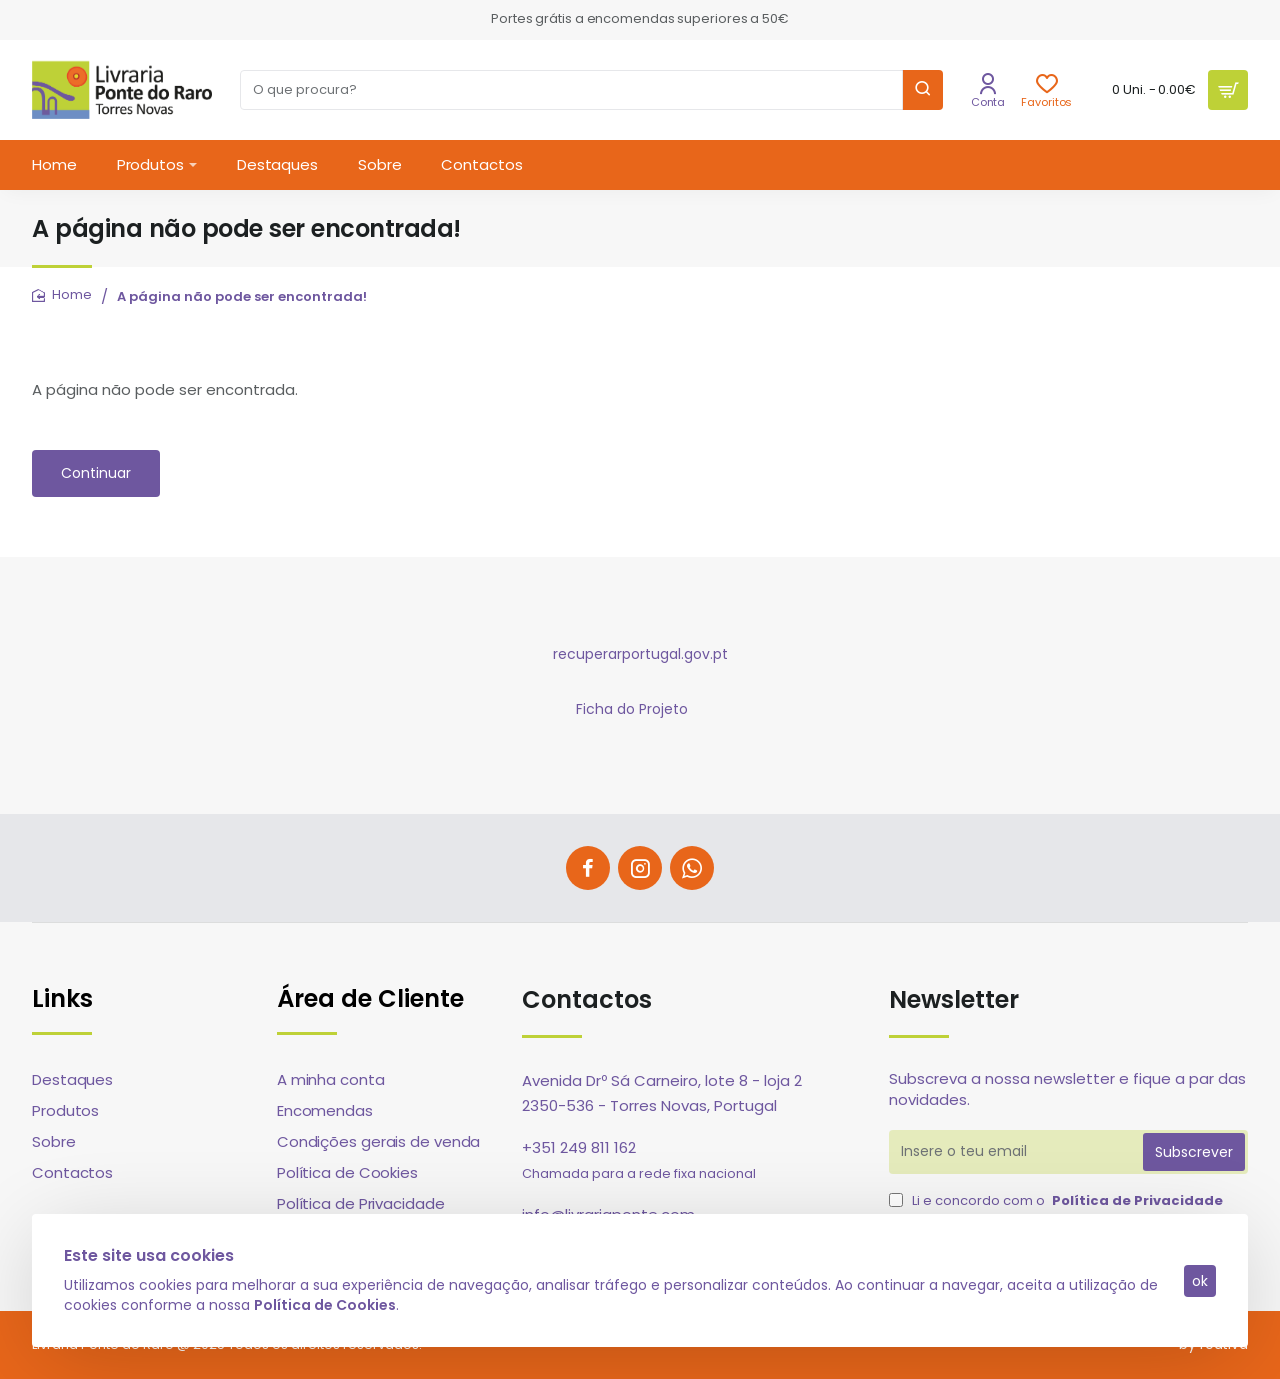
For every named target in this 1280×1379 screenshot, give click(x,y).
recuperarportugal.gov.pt (640, 654)
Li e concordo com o (1058, 1201)
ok (1200, 1281)
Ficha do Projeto (632, 709)
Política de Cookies (325, 1304)
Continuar (96, 473)
